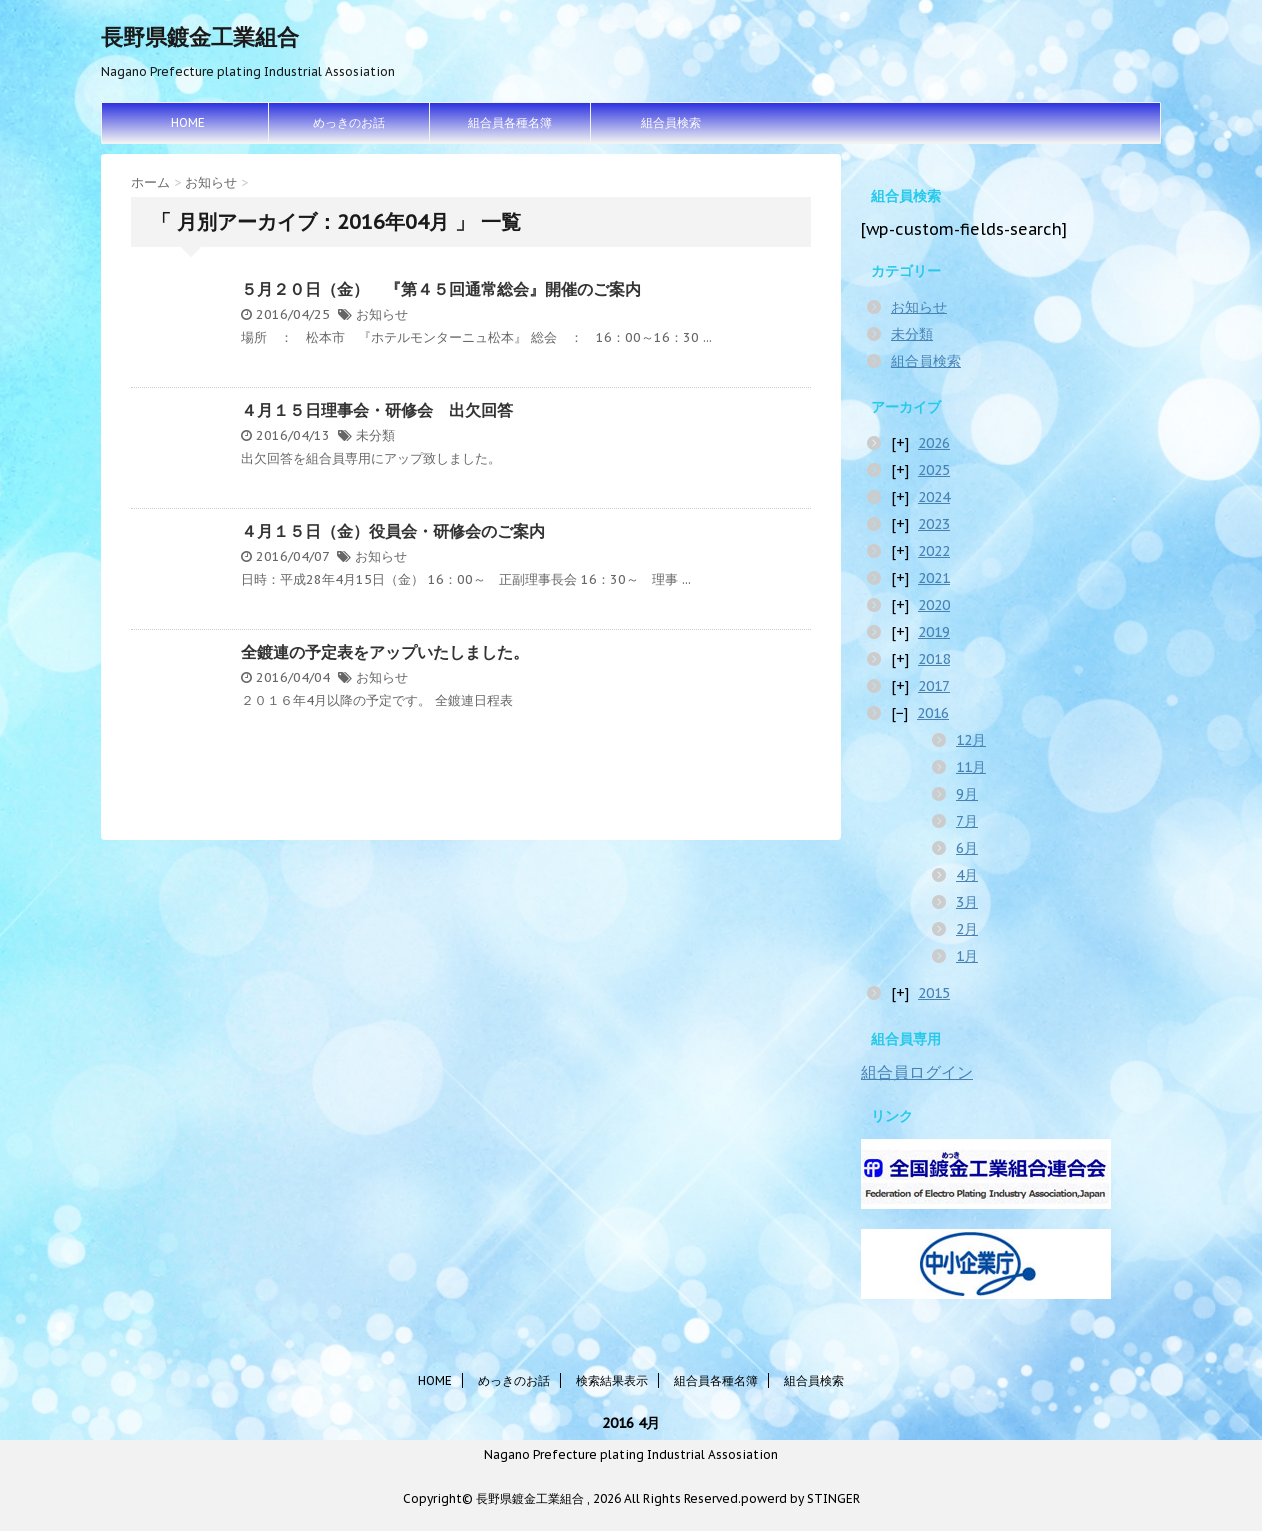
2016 (933, 713)
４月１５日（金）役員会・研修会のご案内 (393, 531)
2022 (934, 551)
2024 (934, 497)
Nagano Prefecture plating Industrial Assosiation (631, 1454)
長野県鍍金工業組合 (200, 37)
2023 (934, 524)
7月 (967, 821)
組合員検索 (671, 122)
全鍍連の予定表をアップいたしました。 (385, 652)
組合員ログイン (917, 1072)
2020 (934, 605)
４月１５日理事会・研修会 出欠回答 (377, 410)
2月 (967, 929)
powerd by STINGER (800, 1498)
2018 (934, 659)
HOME (188, 122)
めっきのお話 (349, 122)
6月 (967, 848)
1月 (967, 956)
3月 (967, 902)
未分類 (375, 435)
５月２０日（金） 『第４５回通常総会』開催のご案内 (441, 289)
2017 (934, 686)
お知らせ (382, 314)
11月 (971, 767)
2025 (934, 470)
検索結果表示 (612, 1380)
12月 (971, 740)
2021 (934, 578)
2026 (934, 443)
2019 (934, 632)
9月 (967, 794)
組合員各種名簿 (510, 122)
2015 (934, 993)
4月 (967, 875)
